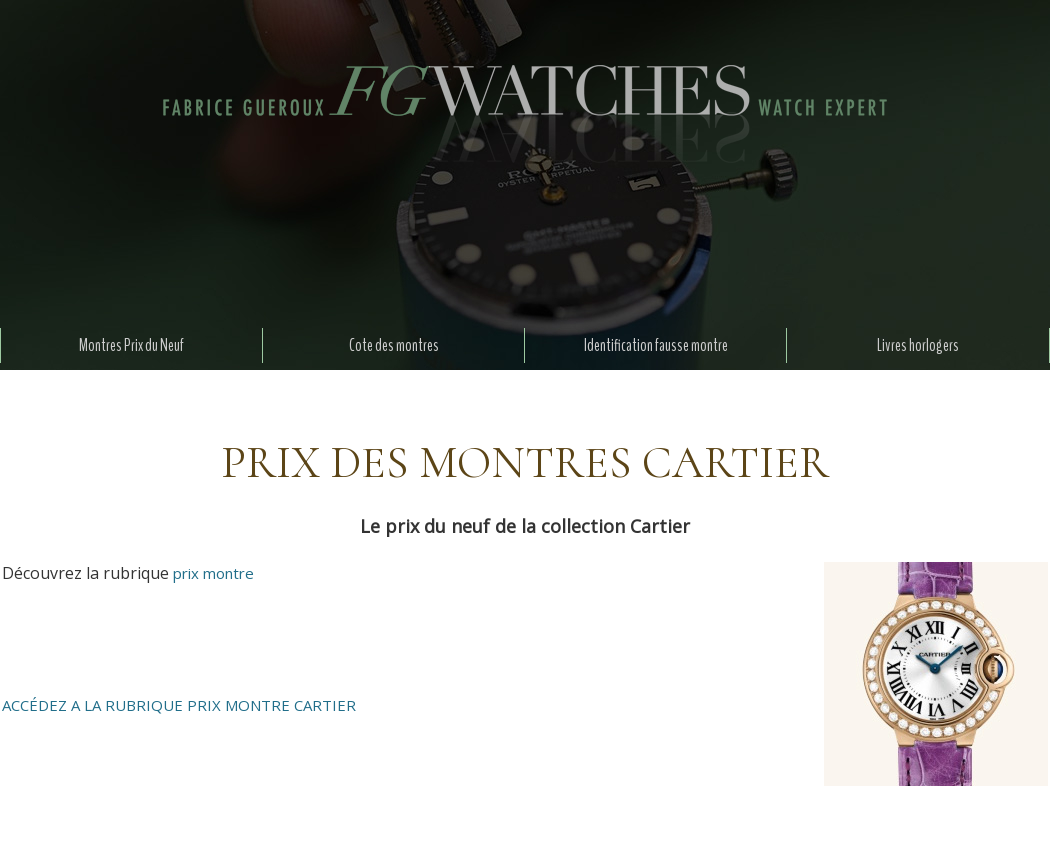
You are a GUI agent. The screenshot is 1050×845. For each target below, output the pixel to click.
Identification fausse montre (656, 345)
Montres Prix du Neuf (131, 345)
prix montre (213, 573)
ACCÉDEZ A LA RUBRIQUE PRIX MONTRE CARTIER (179, 705)
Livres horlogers (918, 345)
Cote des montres (394, 345)
